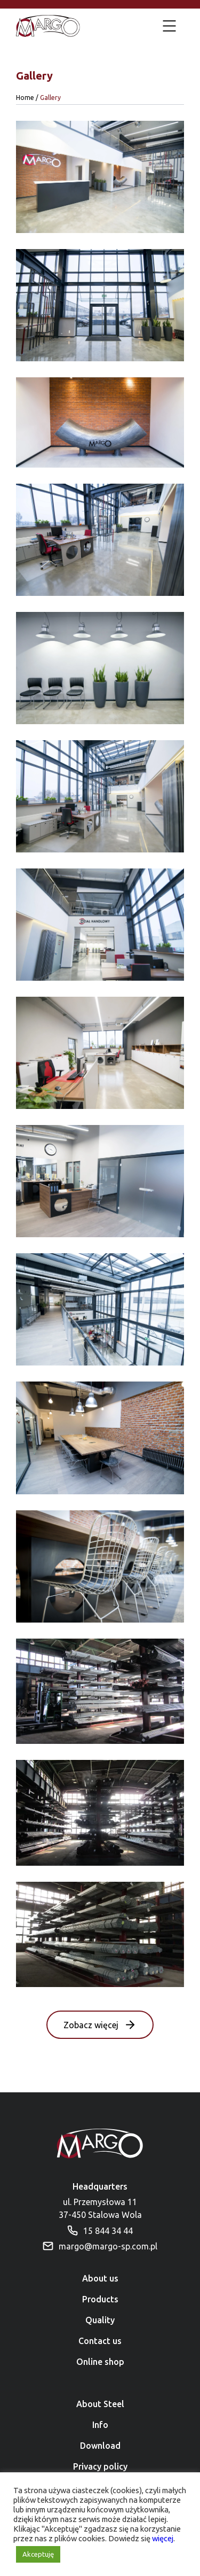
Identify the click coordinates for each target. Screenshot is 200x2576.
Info (100, 2425)
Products (100, 2299)
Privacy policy (100, 2466)
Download (100, 2445)
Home (25, 97)
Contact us (100, 2341)
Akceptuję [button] (38, 2554)
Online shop (100, 2361)
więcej (162, 2538)
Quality (100, 2320)
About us (100, 2278)
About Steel (100, 2404)
